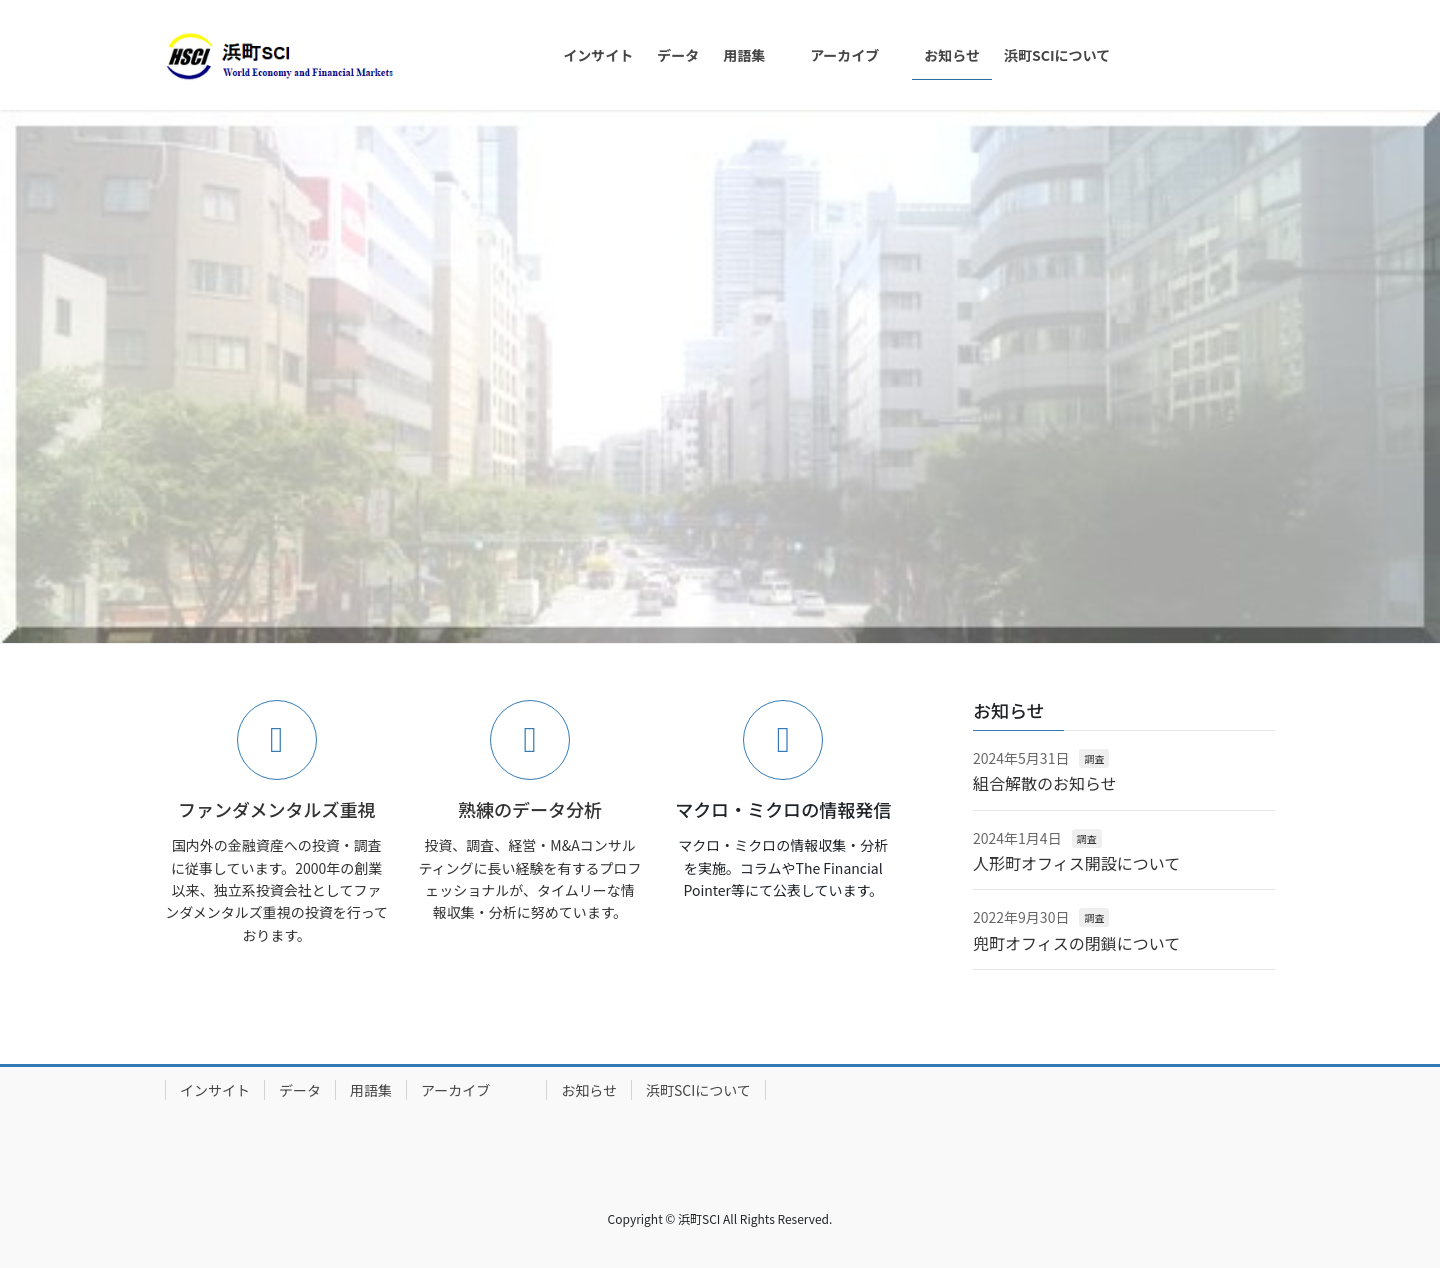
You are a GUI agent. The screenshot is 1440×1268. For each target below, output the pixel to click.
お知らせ (589, 1090)
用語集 (371, 1090)
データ (300, 1090)
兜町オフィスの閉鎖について (1076, 943)
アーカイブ (476, 1090)
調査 (1094, 758)
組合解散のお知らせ (1045, 783)
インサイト (215, 1090)
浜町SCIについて (698, 1090)
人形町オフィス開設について (1076, 863)
